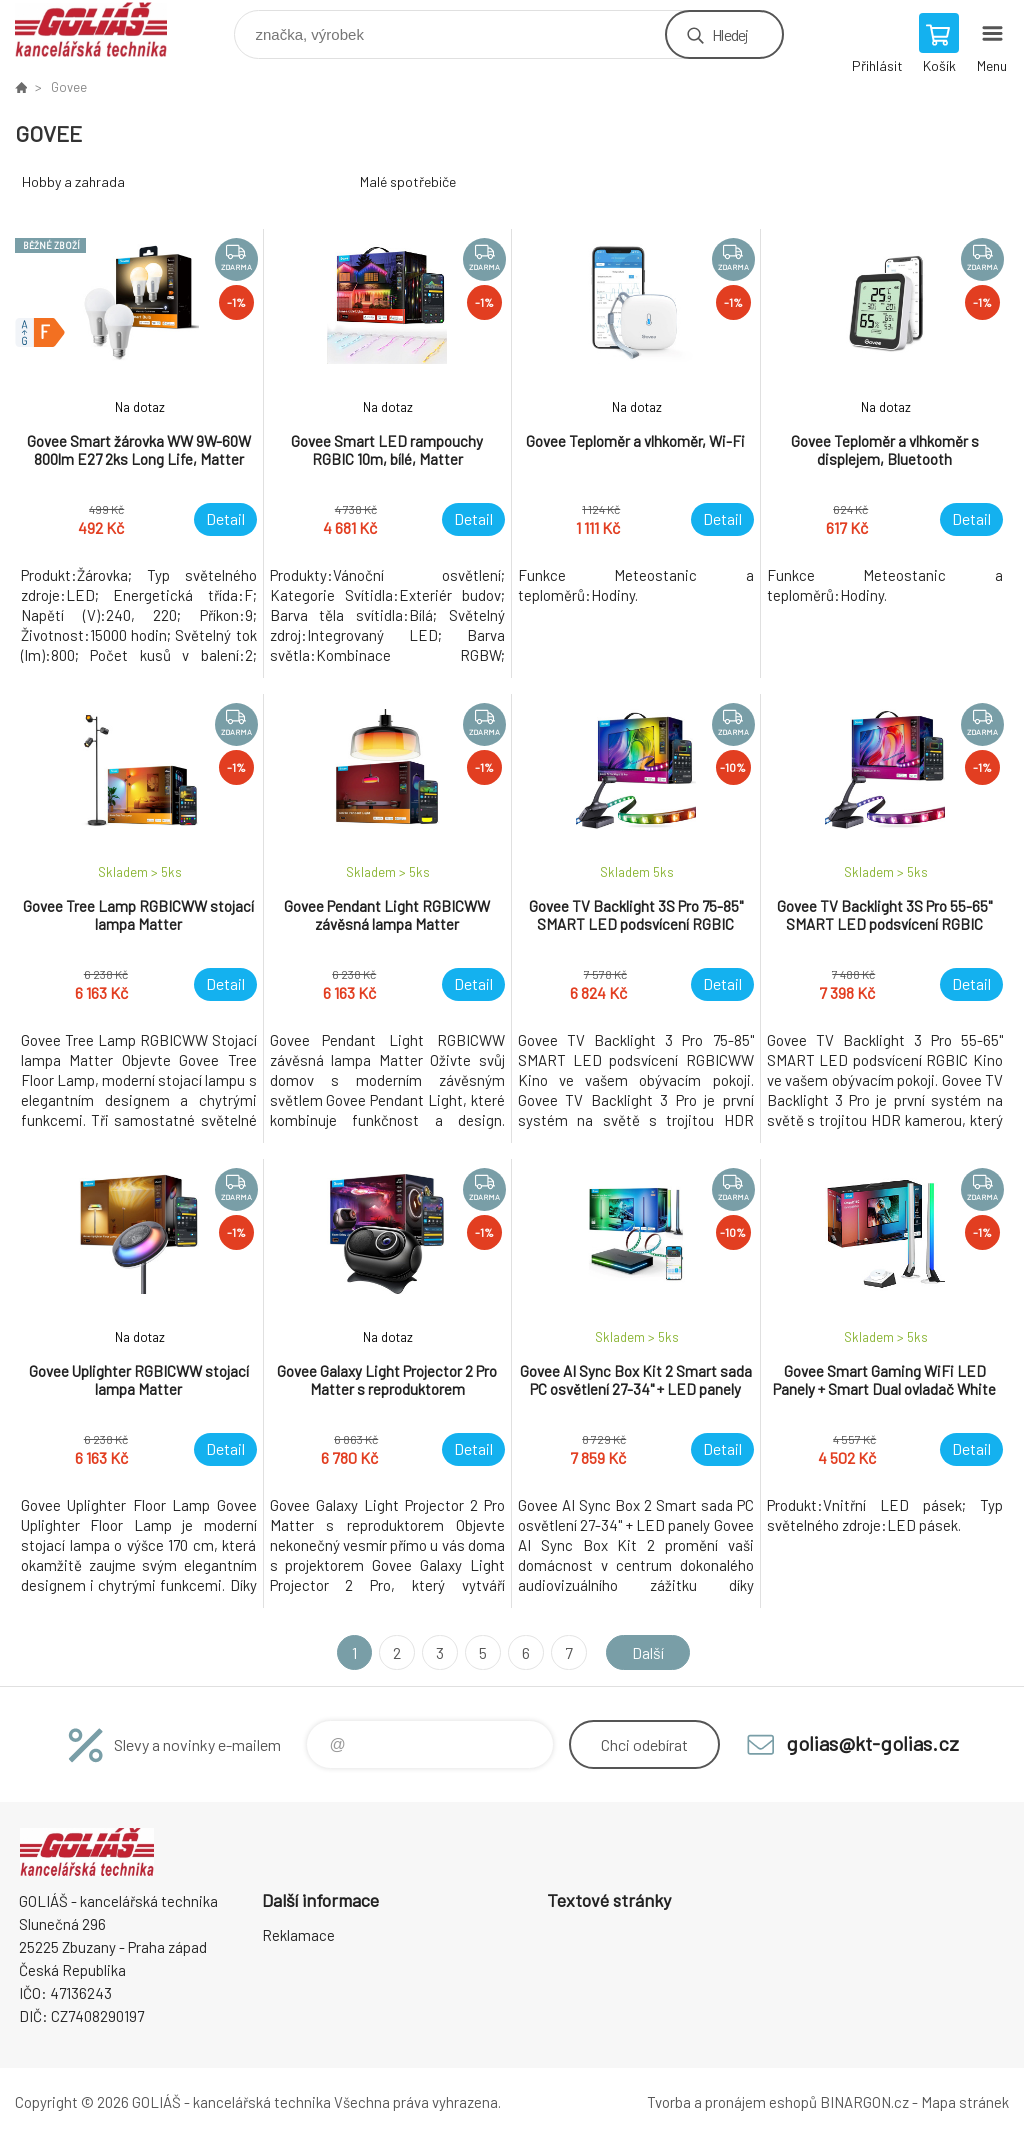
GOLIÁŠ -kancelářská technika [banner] (103, 29)
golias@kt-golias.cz (872, 1743)
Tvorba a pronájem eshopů (732, 2102)
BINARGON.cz (864, 2102)
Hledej (730, 34)
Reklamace (298, 1935)
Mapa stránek (965, 2102)
